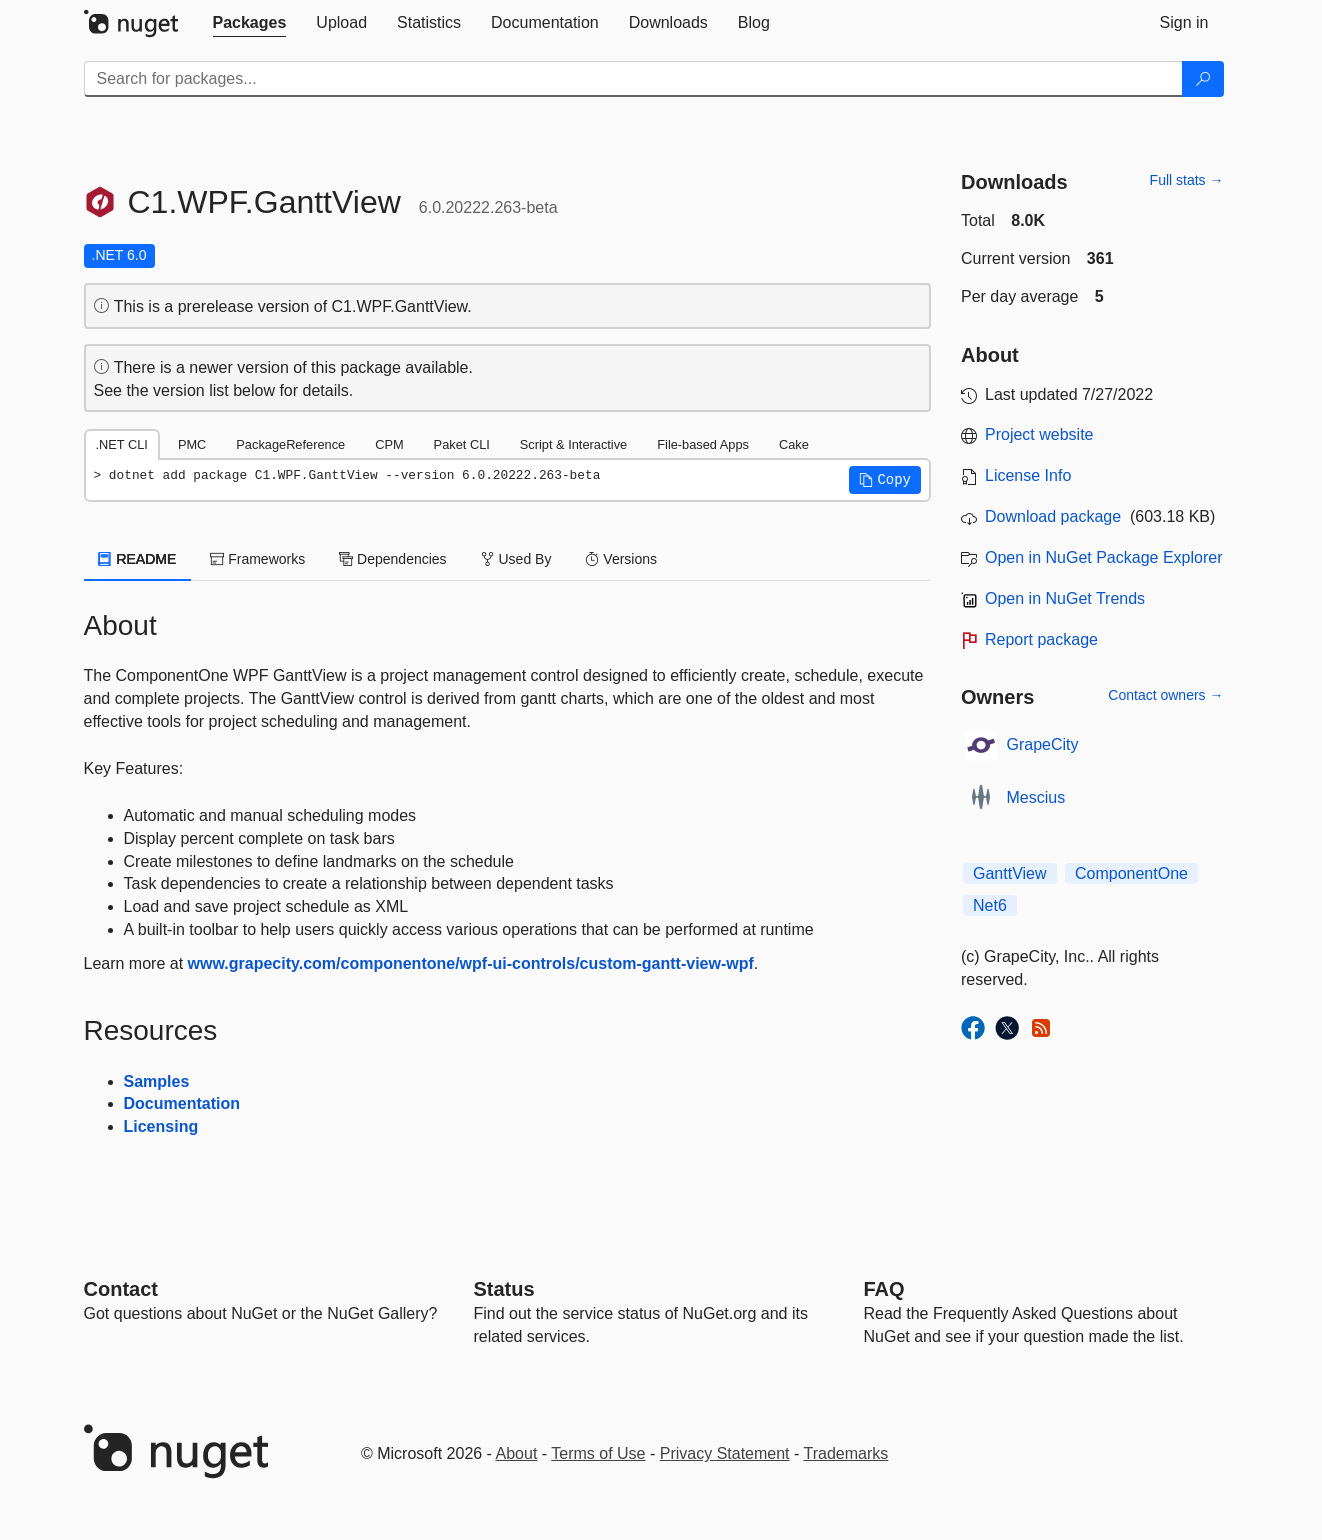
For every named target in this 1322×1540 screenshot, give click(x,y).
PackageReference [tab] (290, 444)
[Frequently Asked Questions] (884, 1289)
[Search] (1203, 79)
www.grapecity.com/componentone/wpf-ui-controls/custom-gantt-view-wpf (471, 963)
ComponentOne (1131, 873)
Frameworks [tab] (257, 559)
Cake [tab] (794, 444)
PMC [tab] (192, 444)
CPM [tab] (389, 444)
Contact (121, 1289)
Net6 (990, 905)
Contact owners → (1165, 695)
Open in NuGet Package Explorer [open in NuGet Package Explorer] (1103, 557)
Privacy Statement (725, 1453)
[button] (885, 480)
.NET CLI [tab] (122, 444)
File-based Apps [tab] (703, 444)
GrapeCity (1043, 744)
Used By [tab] (516, 559)
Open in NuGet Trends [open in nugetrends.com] (1065, 598)
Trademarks (846, 1453)
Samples (157, 1081)
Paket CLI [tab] (462, 444)
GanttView (1010, 873)
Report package (1041, 639)
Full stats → (1187, 180)
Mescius (1036, 797)
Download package (1053, 516)
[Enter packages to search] (633, 79)
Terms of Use (598, 1453)
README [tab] (138, 559)
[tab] (250, 23)
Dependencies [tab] (392, 559)
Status (504, 1289)
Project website (1039, 434)
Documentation (182, 1103)
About (517, 1453)
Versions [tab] (621, 559)
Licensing (161, 1126)
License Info (1028, 475)
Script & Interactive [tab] (573, 444)
